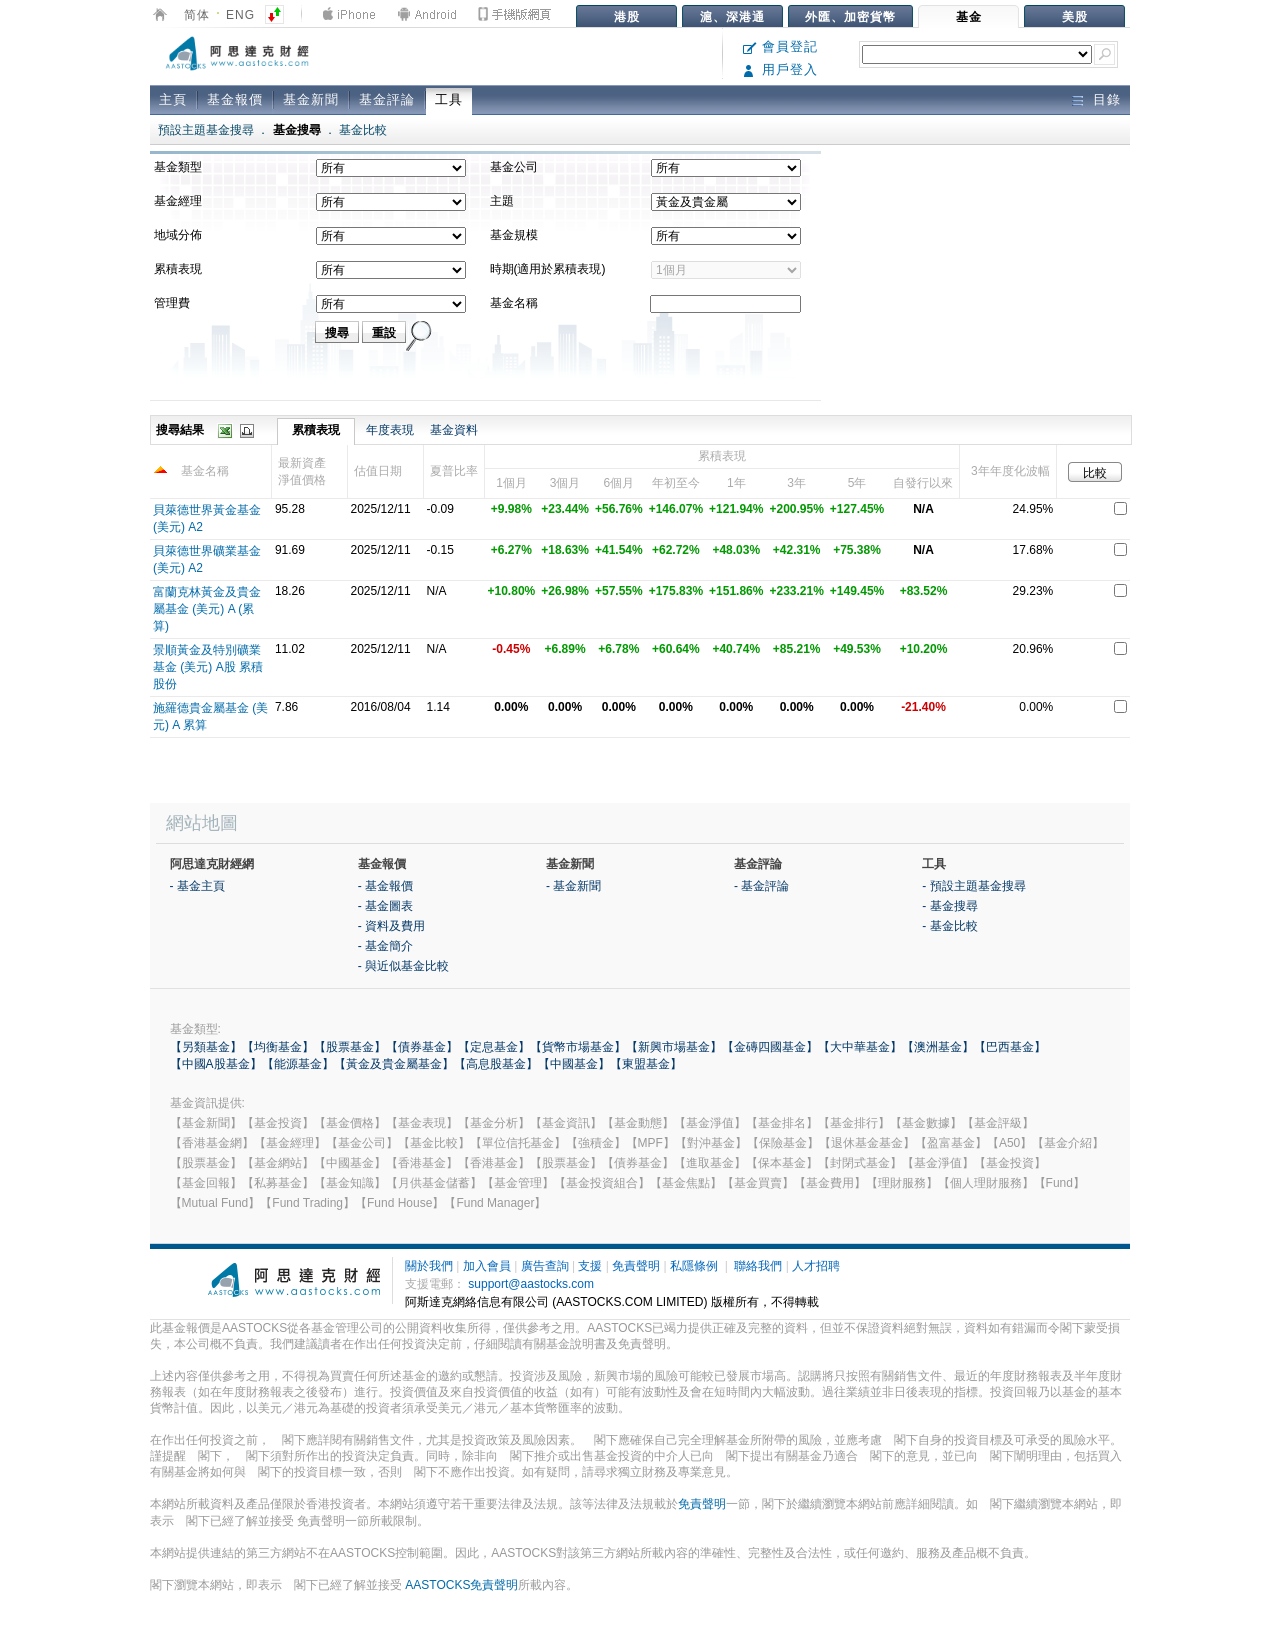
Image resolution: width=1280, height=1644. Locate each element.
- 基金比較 (949, 926)
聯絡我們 (758, 1266)
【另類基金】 (206, 1047)
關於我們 (429, 1266)
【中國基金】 (574, 1064)
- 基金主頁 (197, 886)
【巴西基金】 (1010, 1047)
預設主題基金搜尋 (206, 130)
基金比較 (363, 130)
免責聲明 (636, 1266)
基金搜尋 (297, 130)
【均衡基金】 (278, 1047)
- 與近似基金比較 (403, 966)
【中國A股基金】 (216, 1064)
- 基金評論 (761, 886)
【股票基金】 (350, 1047)
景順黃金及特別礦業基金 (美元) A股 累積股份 (208, 667)
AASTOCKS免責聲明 (461, 1585)
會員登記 (780, 46)
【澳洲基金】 (938, 1047)
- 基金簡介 (385, 946)
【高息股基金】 (496, 1064)
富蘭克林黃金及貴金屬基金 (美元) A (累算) (207, 609)
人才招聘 (816, 1266)
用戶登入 (780, 69)
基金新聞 (311, 99)
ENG (240, 15)
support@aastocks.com (531, 1284)
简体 (197, 15)
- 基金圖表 (385, 906)
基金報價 (235, 99)
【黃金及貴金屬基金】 (394, 1064)
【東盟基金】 (646, 1064)
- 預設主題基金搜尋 (973, 886)
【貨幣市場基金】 (578, 1047)
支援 (590, 1266)
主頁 (173, 99)
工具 (449, 99)
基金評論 (387, 99)
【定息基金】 (494, 1047)
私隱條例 (694, 1266)
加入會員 (487, 1266)
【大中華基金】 (860, 1047)
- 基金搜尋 (949, 906)
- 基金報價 (385, 886)
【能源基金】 (298, 1064)
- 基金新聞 (573, 886)
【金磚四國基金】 (770, 1047)
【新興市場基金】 (674, 1047)
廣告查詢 (545, 1266)
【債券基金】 (422, 1047)
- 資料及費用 (391, 926)
